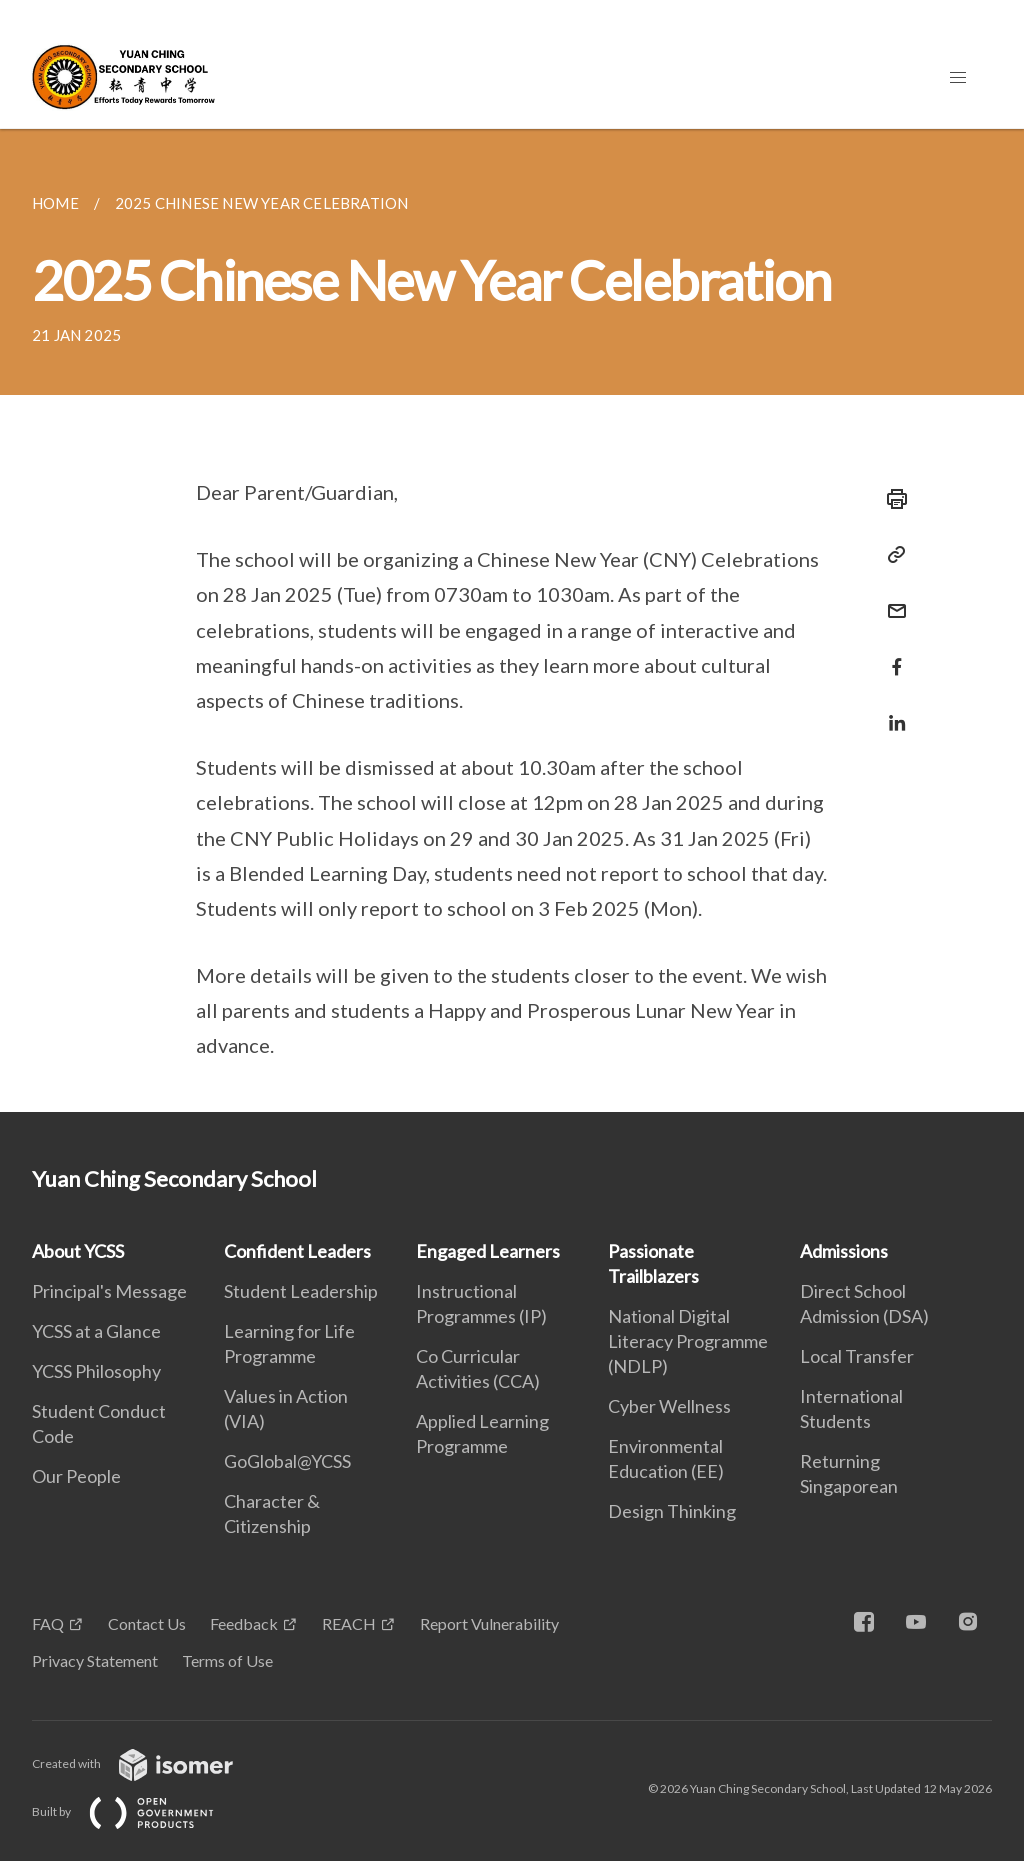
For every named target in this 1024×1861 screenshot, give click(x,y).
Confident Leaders (297, 1251)
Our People (76, 1476)
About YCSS (78, 1251)
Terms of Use (227, 1660)
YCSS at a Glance (96, 1331)
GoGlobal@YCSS (287, 1461)
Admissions (844, 1251)
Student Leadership (301, 1291)
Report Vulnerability (489, 1623)
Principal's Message (109, 1291)
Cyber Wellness (669, 1406)
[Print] (891, 499)
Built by (139, 1811)
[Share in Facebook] (891, 654)
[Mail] (891, 598)
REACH (349, 1623)
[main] (512, 620)
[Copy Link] (891, 555)
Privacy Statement (95, 1660)
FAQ (48, 1623)
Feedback (244, 1623)
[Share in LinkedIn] (891, 710)
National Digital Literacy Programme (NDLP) (688, 1341)
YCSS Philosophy (96, 1371)
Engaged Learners (488, 1251)
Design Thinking (672, 1511)
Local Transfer (857, 1356)
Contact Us (147, 1623)
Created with (148, 1763)
